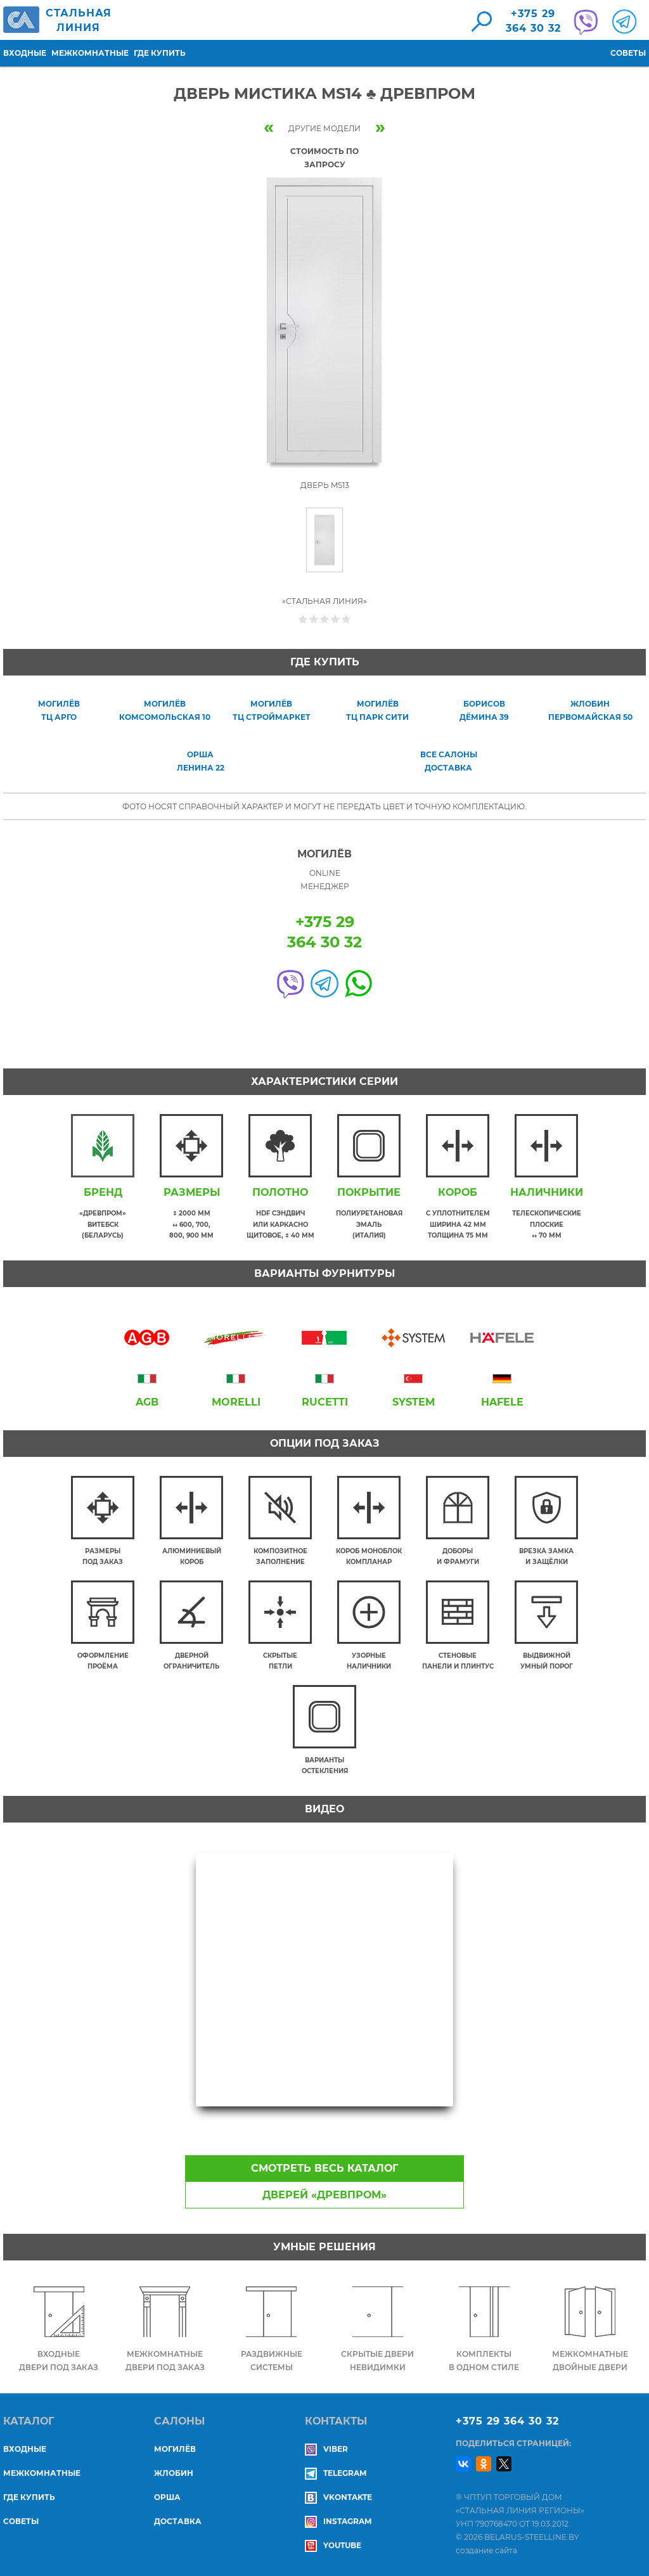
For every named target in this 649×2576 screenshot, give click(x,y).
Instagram (338, 2521)
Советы (628, 53)
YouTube (333, 2545)
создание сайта (486, 2550)
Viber (326, 2449)
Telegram (335, 2473)
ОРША (167, 2497)
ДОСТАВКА (178, 2521)
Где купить (160, 53)
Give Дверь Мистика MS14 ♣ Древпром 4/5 (335, 619)
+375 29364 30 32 (533, 21)
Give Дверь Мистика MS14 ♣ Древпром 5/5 (346, 619)
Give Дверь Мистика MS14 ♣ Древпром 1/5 (303, 619)
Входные (24, 53)
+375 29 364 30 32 (507, 2421)
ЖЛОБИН (173, 2473)
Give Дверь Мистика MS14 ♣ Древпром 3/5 (324, 619)
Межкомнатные (90, 53)
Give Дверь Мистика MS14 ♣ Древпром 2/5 (314, 619)
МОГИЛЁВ (175, 2449)
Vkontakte (338, 2497)
